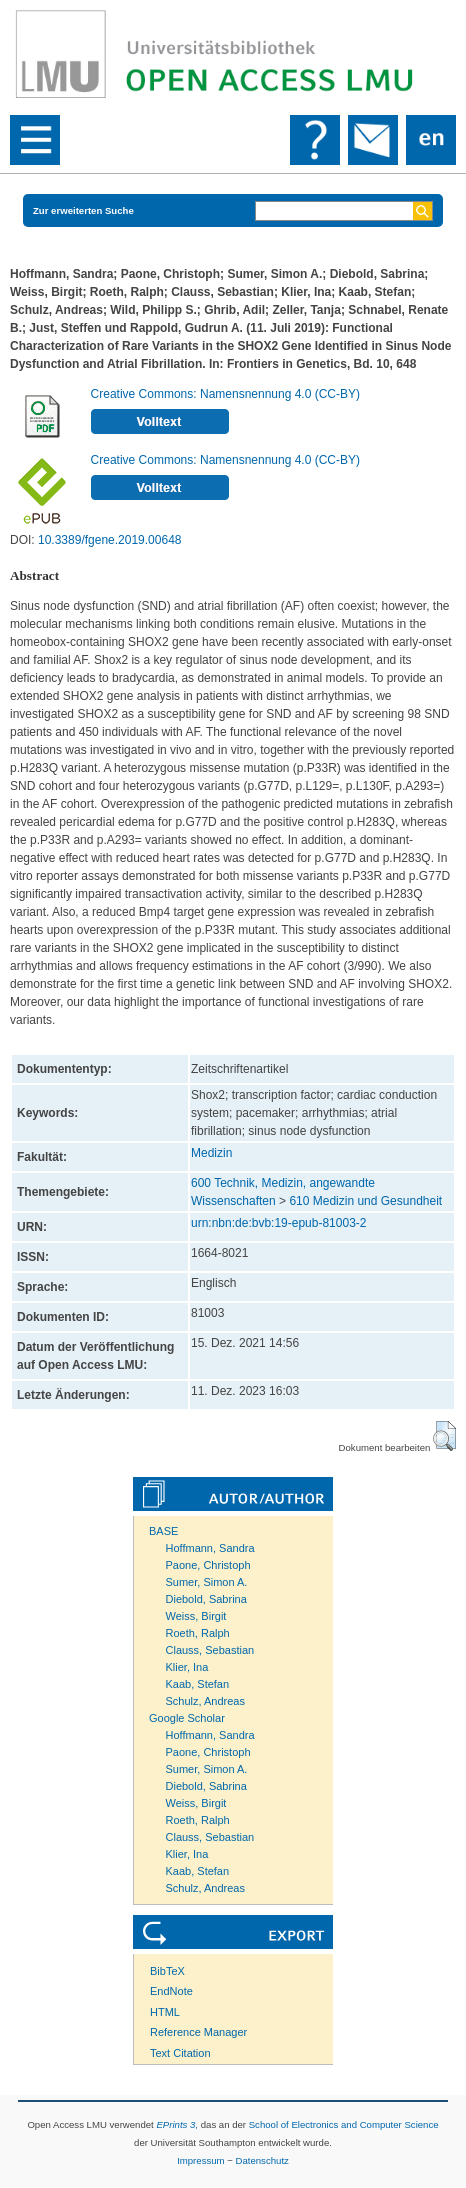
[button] (444, 1436)
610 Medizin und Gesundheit (365, 1201)
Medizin (211, 1153)
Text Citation (180, 2053)
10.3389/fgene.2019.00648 (109, 540)
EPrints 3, (177, 2124)
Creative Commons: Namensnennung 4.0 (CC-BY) (225, 394)
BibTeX (167, 1971)
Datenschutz (262, 2160)
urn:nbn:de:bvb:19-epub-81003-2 (278, 1223)
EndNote (171, 1991)
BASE (163, 1531)
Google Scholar (187, 1718)
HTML (165, 2012)
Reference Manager (198, 2032)
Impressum (200, 2160)
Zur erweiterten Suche (83, 210)
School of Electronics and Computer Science (344, 2124)
